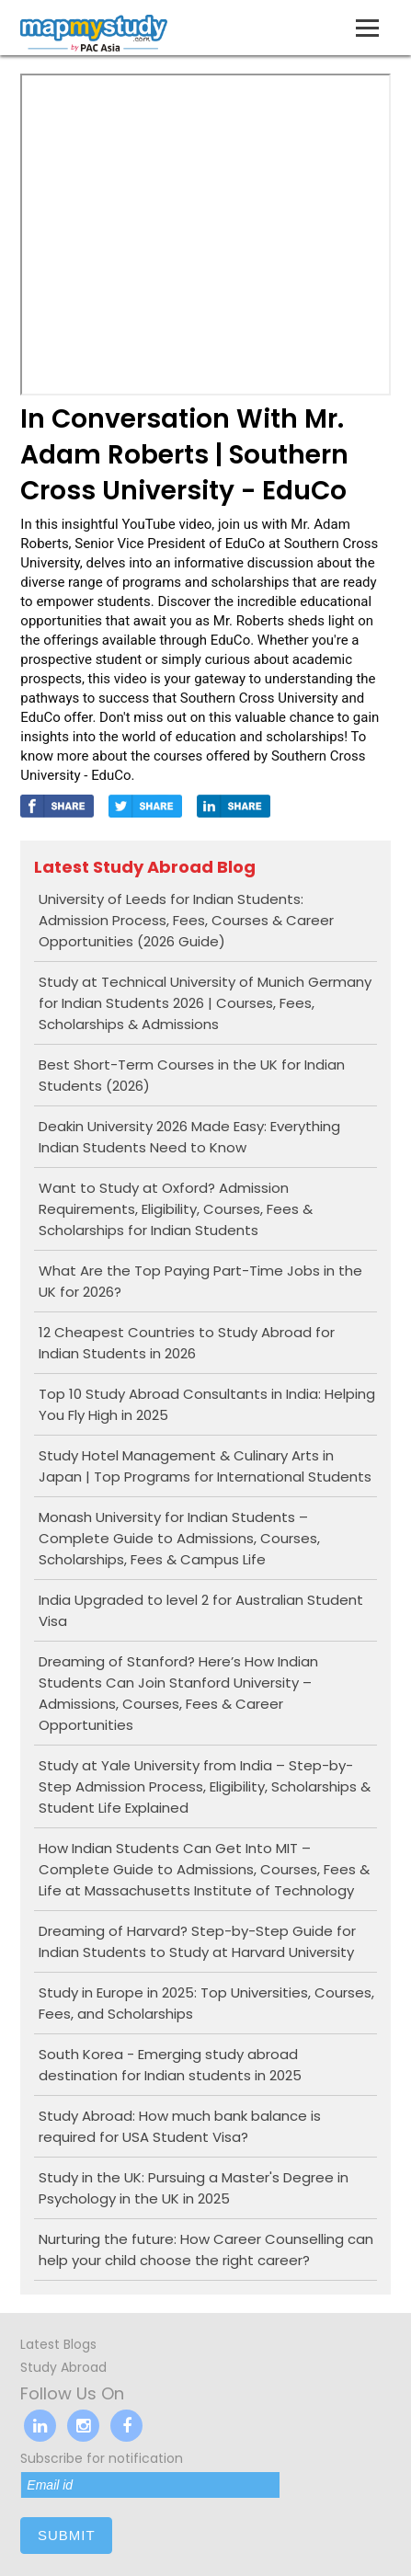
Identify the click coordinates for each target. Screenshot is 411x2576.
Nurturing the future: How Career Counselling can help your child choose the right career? (206, 2249)
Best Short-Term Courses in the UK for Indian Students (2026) (192, 1075)
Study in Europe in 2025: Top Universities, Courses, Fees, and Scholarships (206, 2003)
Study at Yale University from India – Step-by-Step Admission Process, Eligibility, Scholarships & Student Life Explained (205, 1786)
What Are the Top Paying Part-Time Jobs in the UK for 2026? (200, 1281)
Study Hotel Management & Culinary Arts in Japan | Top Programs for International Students (205, 1466)
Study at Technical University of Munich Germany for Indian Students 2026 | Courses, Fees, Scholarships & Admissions (205, 1003)
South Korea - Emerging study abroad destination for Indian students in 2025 (170, 2064)
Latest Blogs (58, 2344)
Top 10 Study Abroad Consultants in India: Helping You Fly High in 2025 (207, 1404)
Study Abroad (63, 2367)
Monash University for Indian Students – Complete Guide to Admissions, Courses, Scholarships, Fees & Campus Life (179, 1538)
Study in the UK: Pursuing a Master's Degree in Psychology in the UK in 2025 (193, 2188)
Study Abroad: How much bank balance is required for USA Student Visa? (180, 2126)
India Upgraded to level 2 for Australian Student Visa (201, 1610)
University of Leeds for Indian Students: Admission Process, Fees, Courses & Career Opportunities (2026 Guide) (186, 920)
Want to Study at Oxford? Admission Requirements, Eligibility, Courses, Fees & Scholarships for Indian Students (176, 1209)
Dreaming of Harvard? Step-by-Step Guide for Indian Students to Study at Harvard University (197, 1941)
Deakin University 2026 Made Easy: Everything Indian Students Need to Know (189, 1136)
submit (67, 2535)
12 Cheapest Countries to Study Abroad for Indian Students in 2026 (187, 1342)
